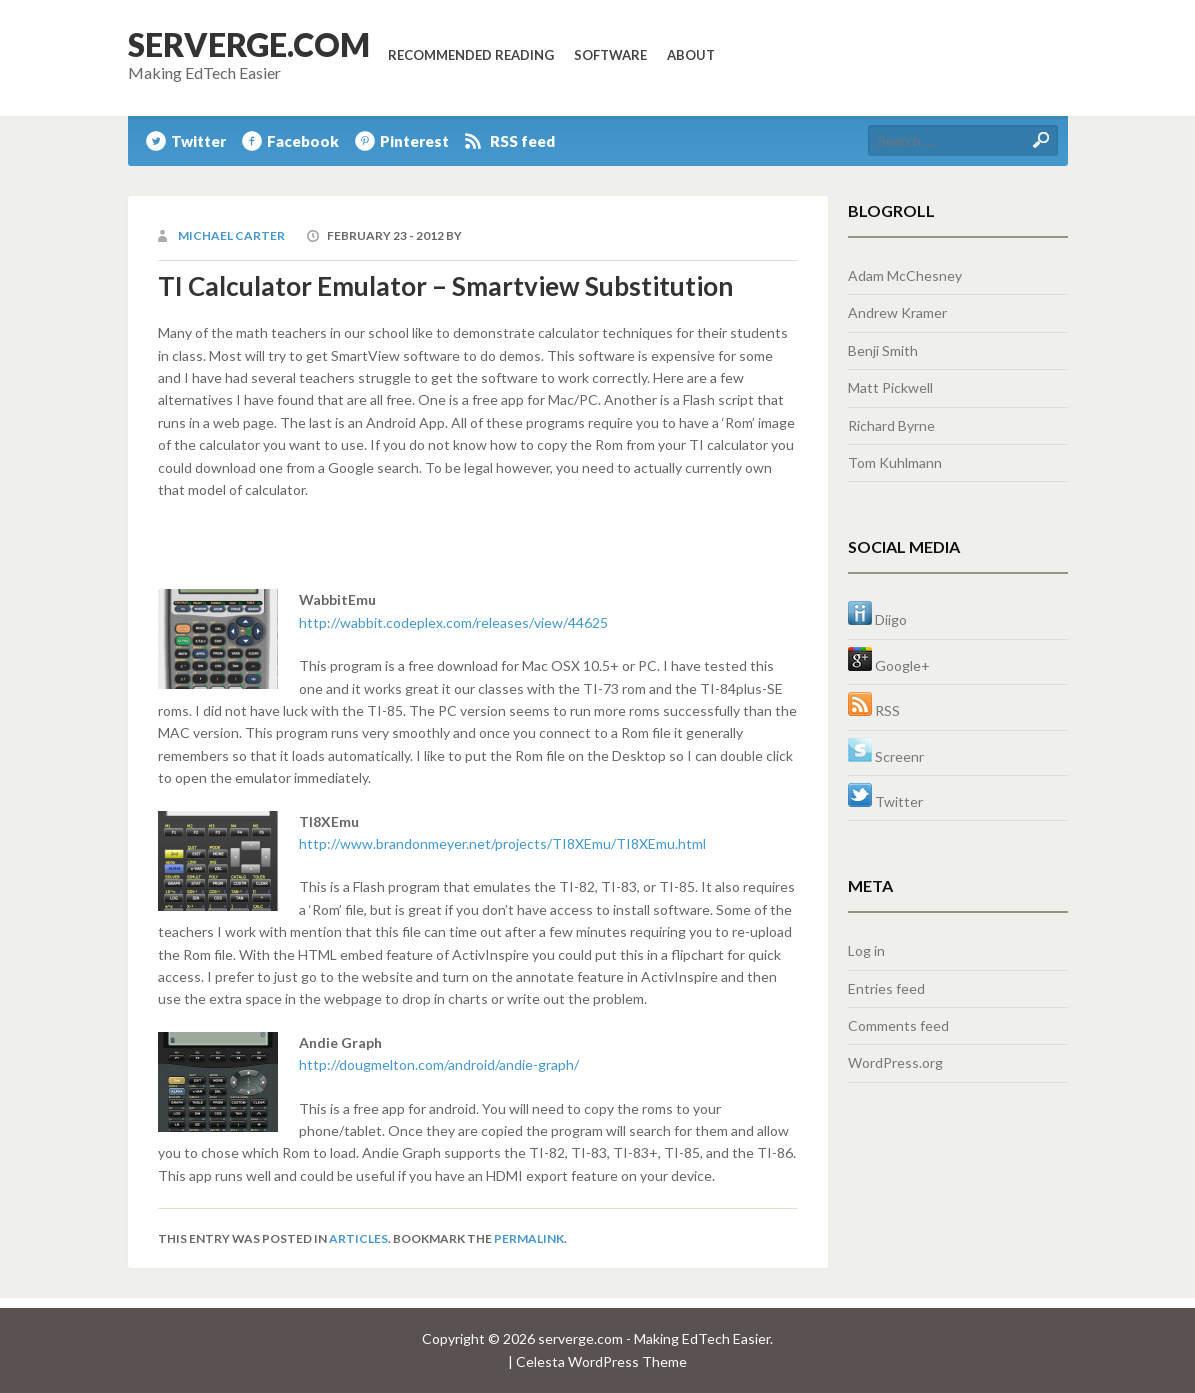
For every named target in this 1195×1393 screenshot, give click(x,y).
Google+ (889, 665)
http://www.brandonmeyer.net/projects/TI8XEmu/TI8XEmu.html (502, 843)
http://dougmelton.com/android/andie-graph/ (439, 1064)
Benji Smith (883, 350)
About (691, 55)
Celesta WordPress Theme (601, 1361)
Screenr (886, 756)
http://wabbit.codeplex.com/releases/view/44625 (453, 622)
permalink (529, 1238)
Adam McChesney (905, 275)
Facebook (303, 141)
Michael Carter (231, 235)
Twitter (198, 141)
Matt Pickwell (890, 387)
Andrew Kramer (897, 312)
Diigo (877, 619)
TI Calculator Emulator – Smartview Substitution (445, 286)
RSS (874, 710)
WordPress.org (895, 1062)
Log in (866, 950)
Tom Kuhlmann (895, 462)
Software (610, 55)
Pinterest (414, 141)
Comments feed (898, 1025)
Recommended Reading (471, 55)
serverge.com (249, 44)
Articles (358, 1238)
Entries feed (886, 988)
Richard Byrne (891, 425)
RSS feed (522, 141)
